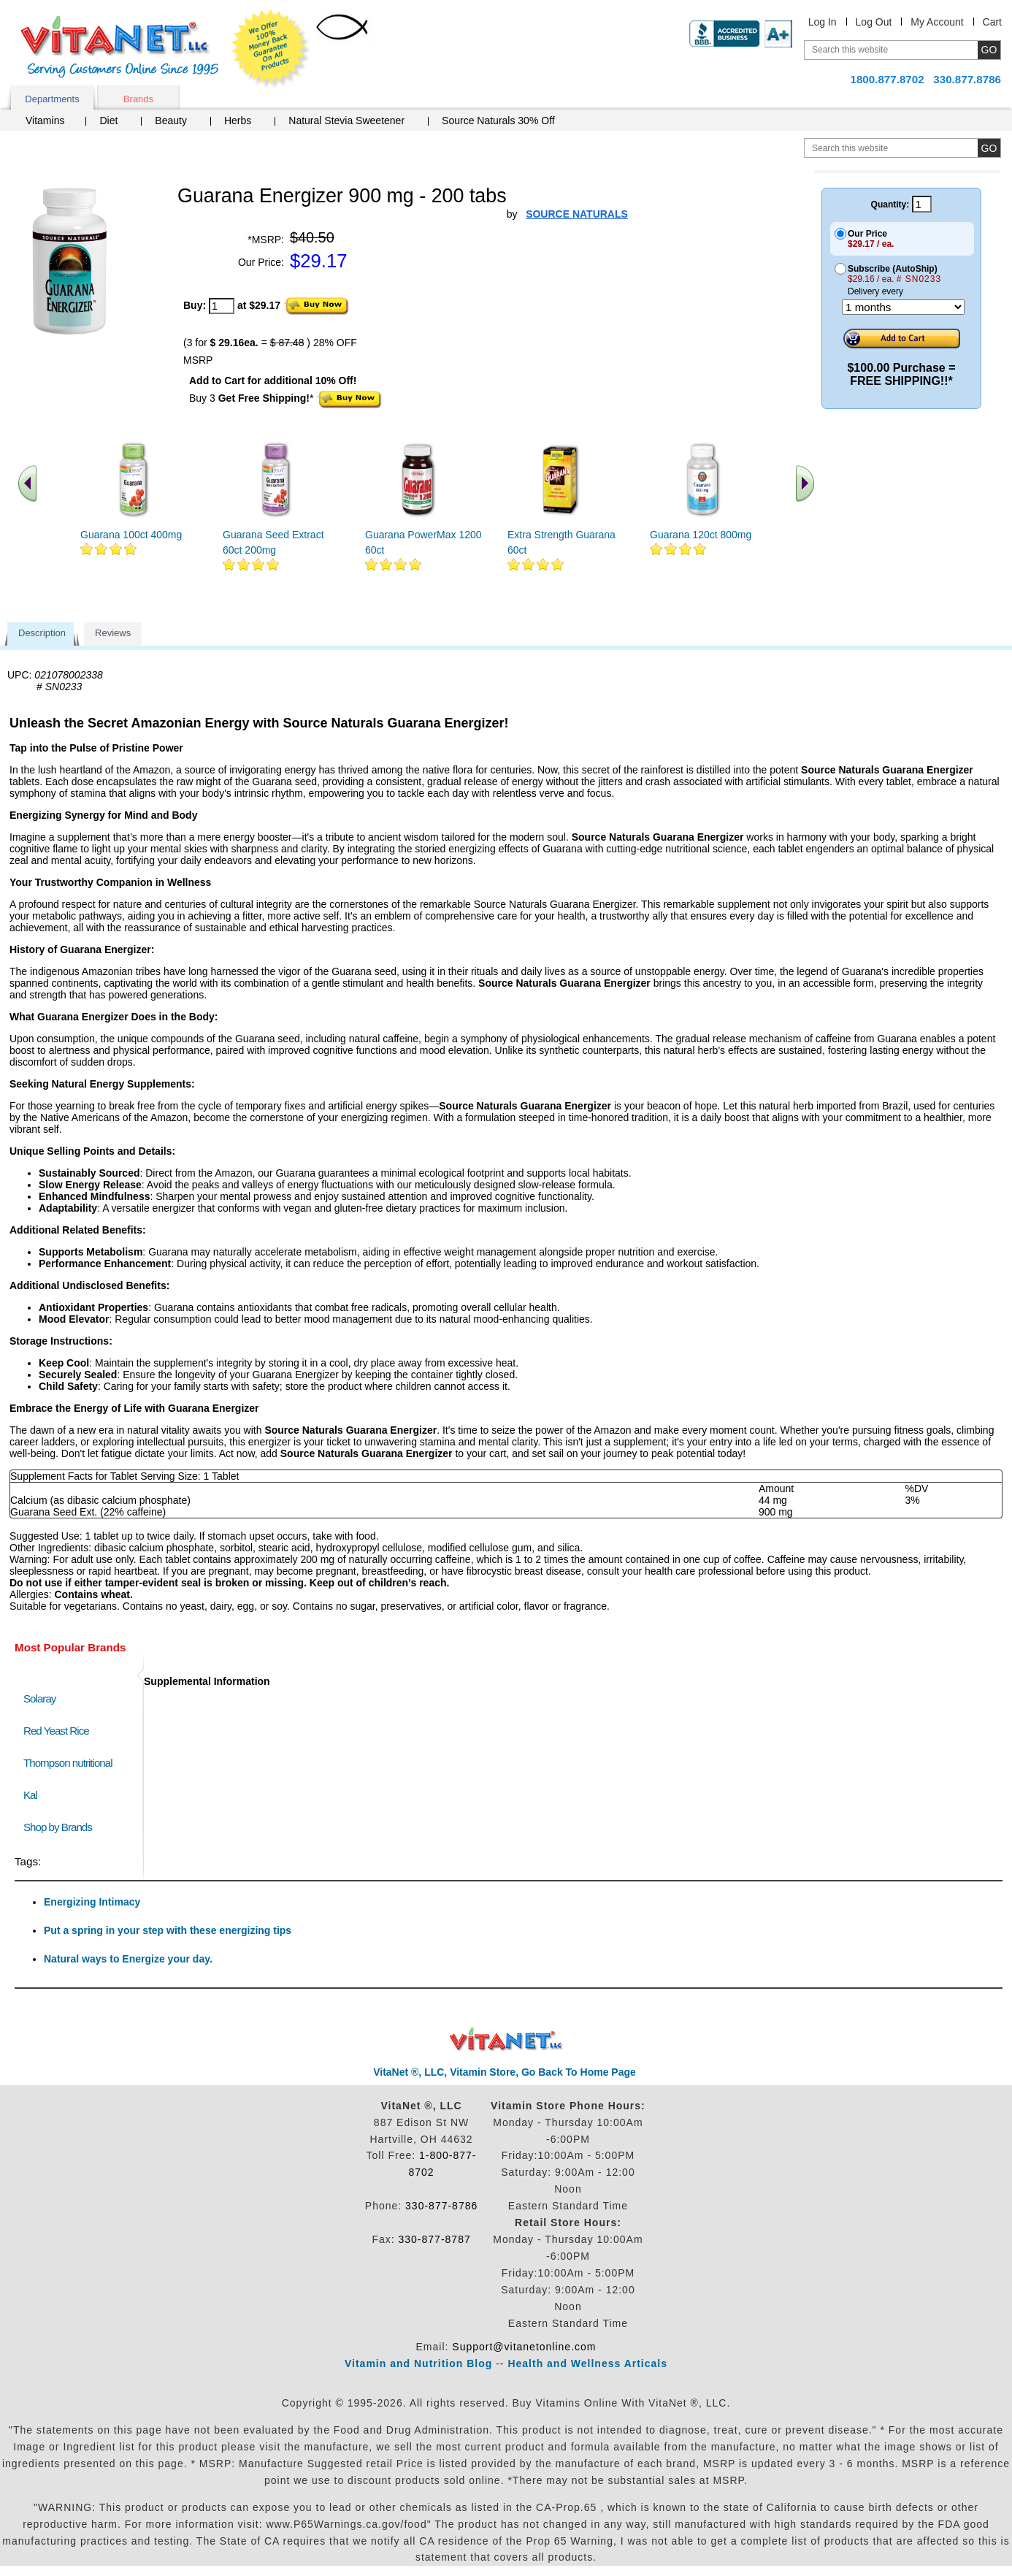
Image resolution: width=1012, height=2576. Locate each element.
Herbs (237, 120)
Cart (992, 22)
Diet (108, 120)
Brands (138, 98)
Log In (822, 22)
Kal (30, 1795)
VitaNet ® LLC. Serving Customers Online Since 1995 (119, 47)
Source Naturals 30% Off (498, 120)
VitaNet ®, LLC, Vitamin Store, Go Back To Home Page (504, 2072)
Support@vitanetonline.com (524, 2347)
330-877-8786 (441, 2206)
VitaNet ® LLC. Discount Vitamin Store (506, 2039)
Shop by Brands (61, 1827)
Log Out (874, 22)
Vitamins (45, 120)
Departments (52, 98)
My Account (937, 22)
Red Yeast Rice (56, 1730)
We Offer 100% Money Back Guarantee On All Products (271, 49)
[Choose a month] (903, 307)
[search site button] (989, 148)
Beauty (171, 120)
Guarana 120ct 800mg (700, 534)
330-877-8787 (435, 2239)
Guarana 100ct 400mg (131, 534)
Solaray (39, 1698)
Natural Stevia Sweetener (346, 120)
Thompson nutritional (67, 1763)
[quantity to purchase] (221, 306)
